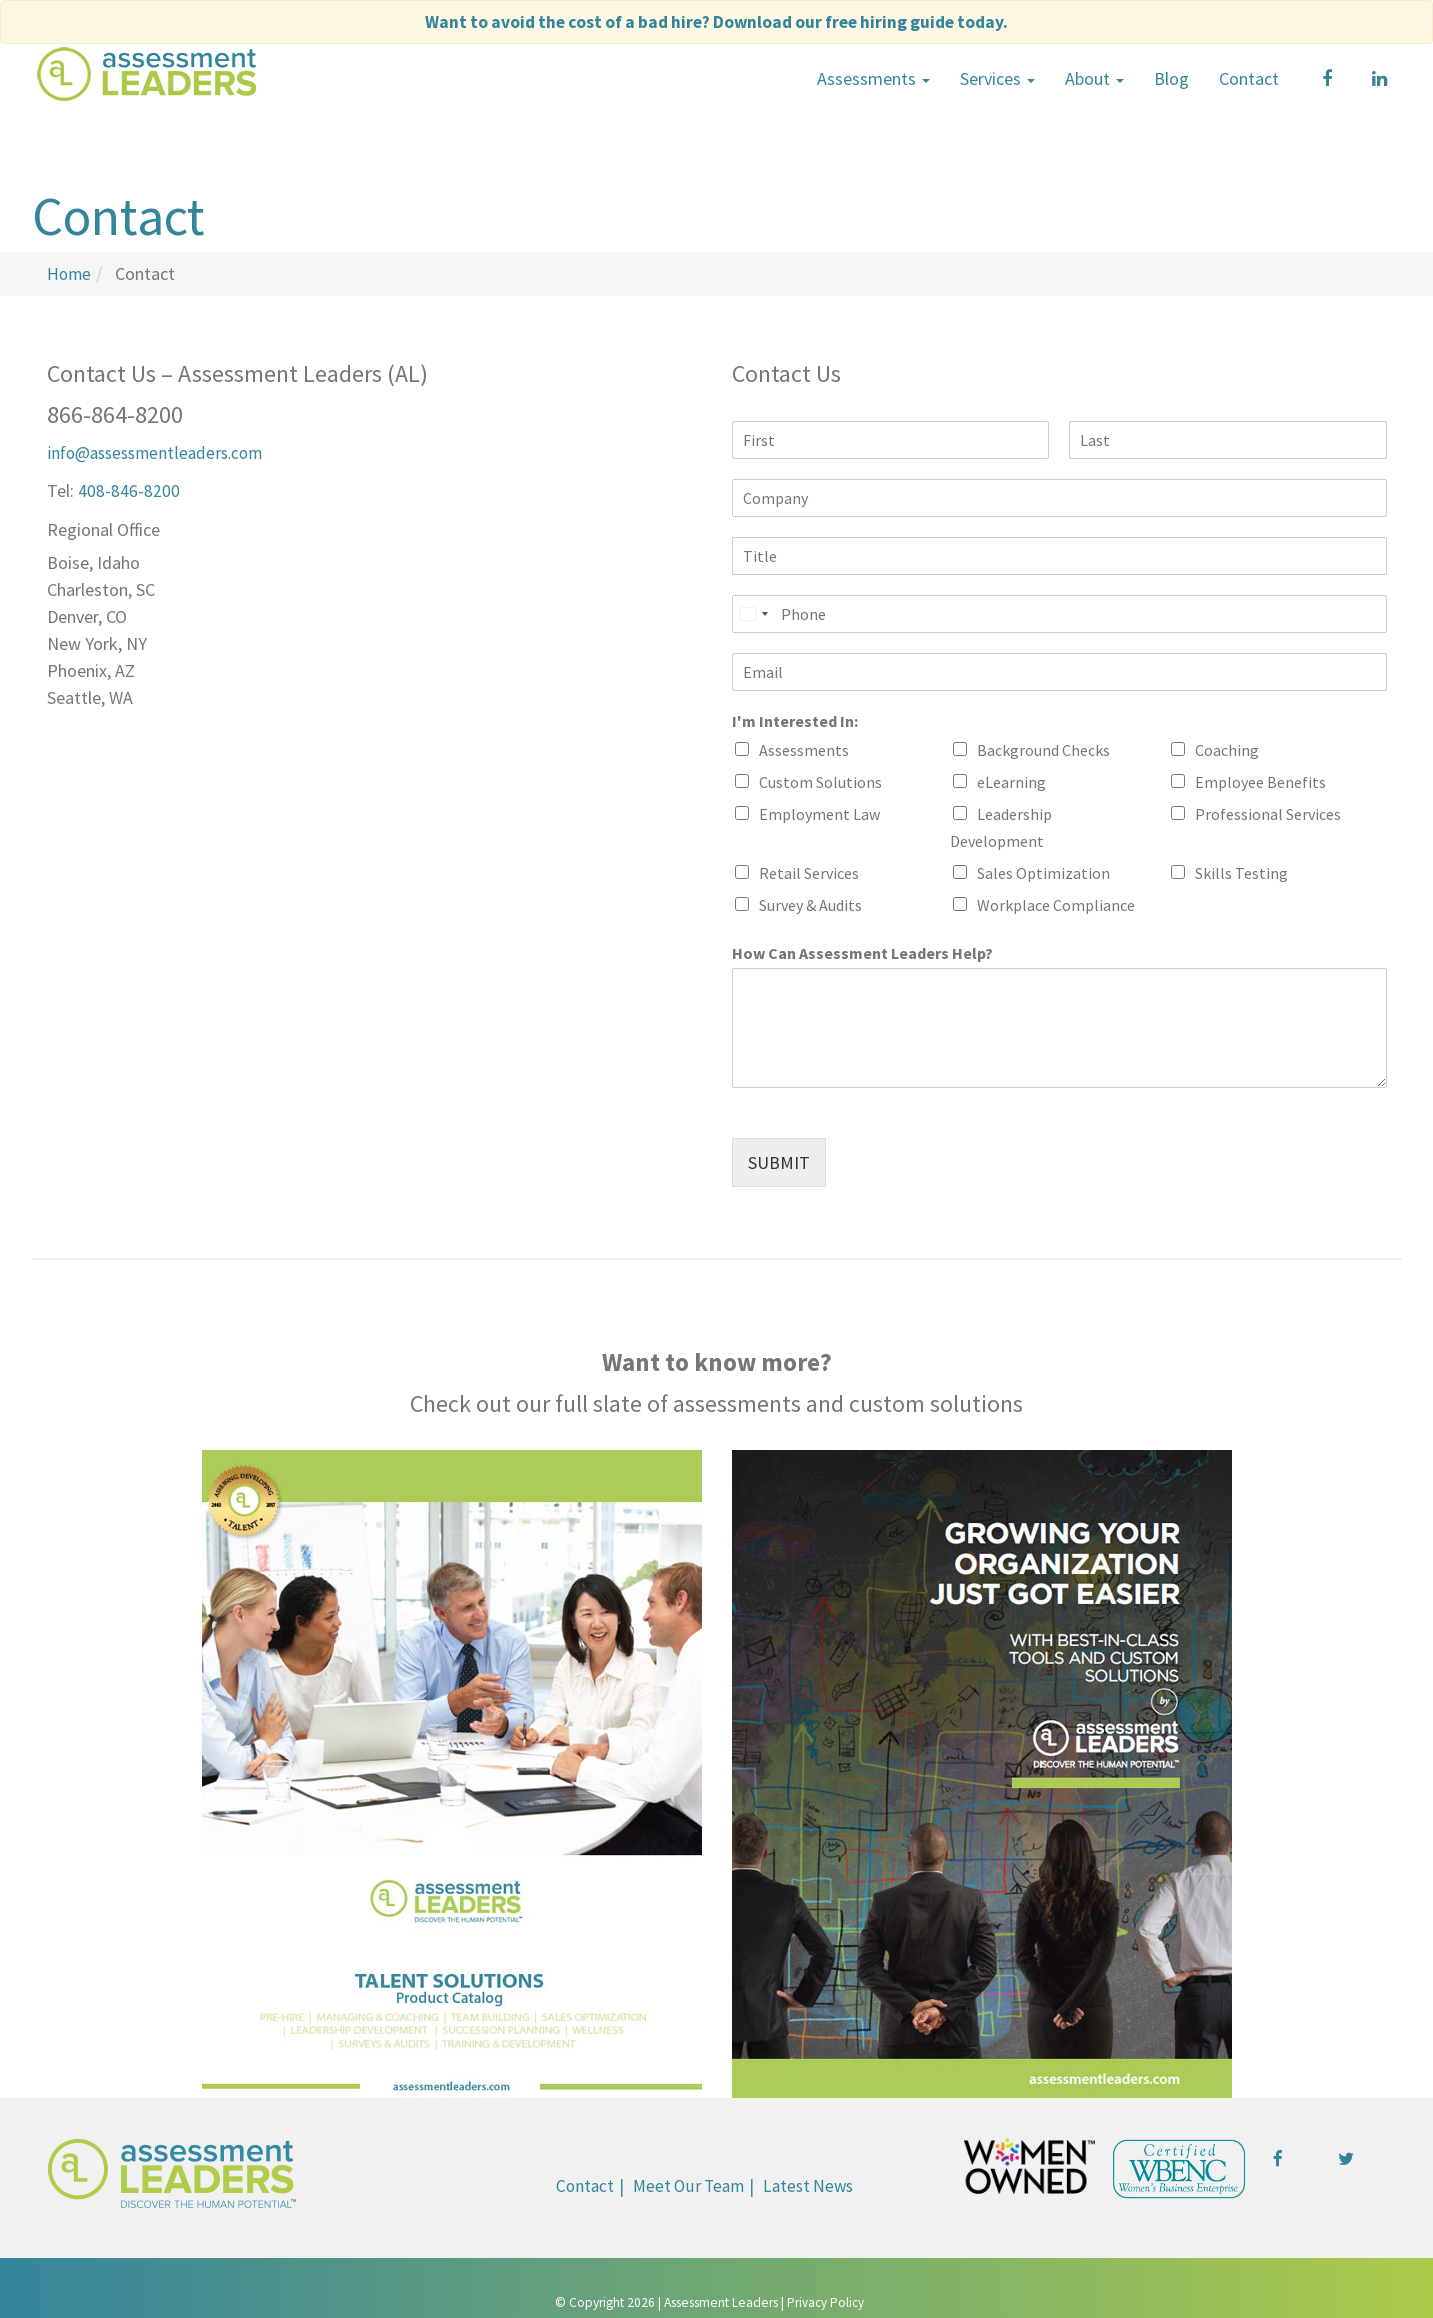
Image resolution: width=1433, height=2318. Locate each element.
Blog (1171, 77)
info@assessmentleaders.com (160, 450)
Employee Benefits (1260, 780)
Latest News (812, 2183)
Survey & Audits (810, 903)
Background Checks (1043, 748)
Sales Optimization (1043, 871)
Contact (1249, 77)
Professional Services (1268, 812)
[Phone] (1059, 612)
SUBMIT (779, 1160)
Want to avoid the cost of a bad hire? (716, 21)
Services (997, 77)
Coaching (1227, 748)
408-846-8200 (129, 487)
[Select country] (753, 612)
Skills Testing (1241, 871)
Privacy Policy (825, 2301)
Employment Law (819, 812)
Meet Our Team (687, 2183)
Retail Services (809, 871)
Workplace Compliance (1056, 903)
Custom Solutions (820, 780)
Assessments (873, 77)
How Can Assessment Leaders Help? (862, 951)
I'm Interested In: (795, 719)
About (1094, 77)
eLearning (1011, 780)
